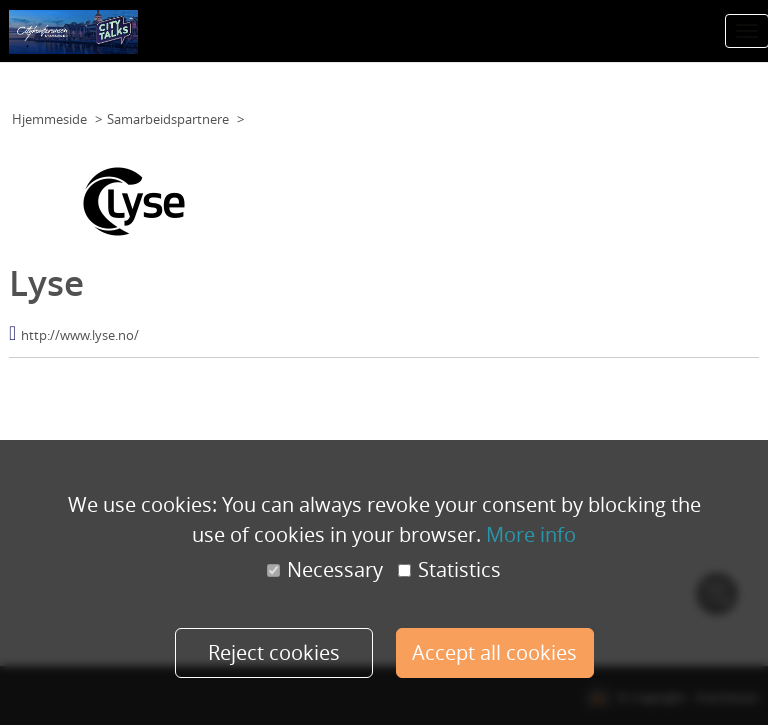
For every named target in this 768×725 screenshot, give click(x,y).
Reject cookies (274, 652)
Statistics (449, 570)
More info (531, 534)
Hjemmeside (49, 119)
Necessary (325, 570)
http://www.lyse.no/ (80, 335)
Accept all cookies (494, 652)
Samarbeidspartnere (168, 119)
